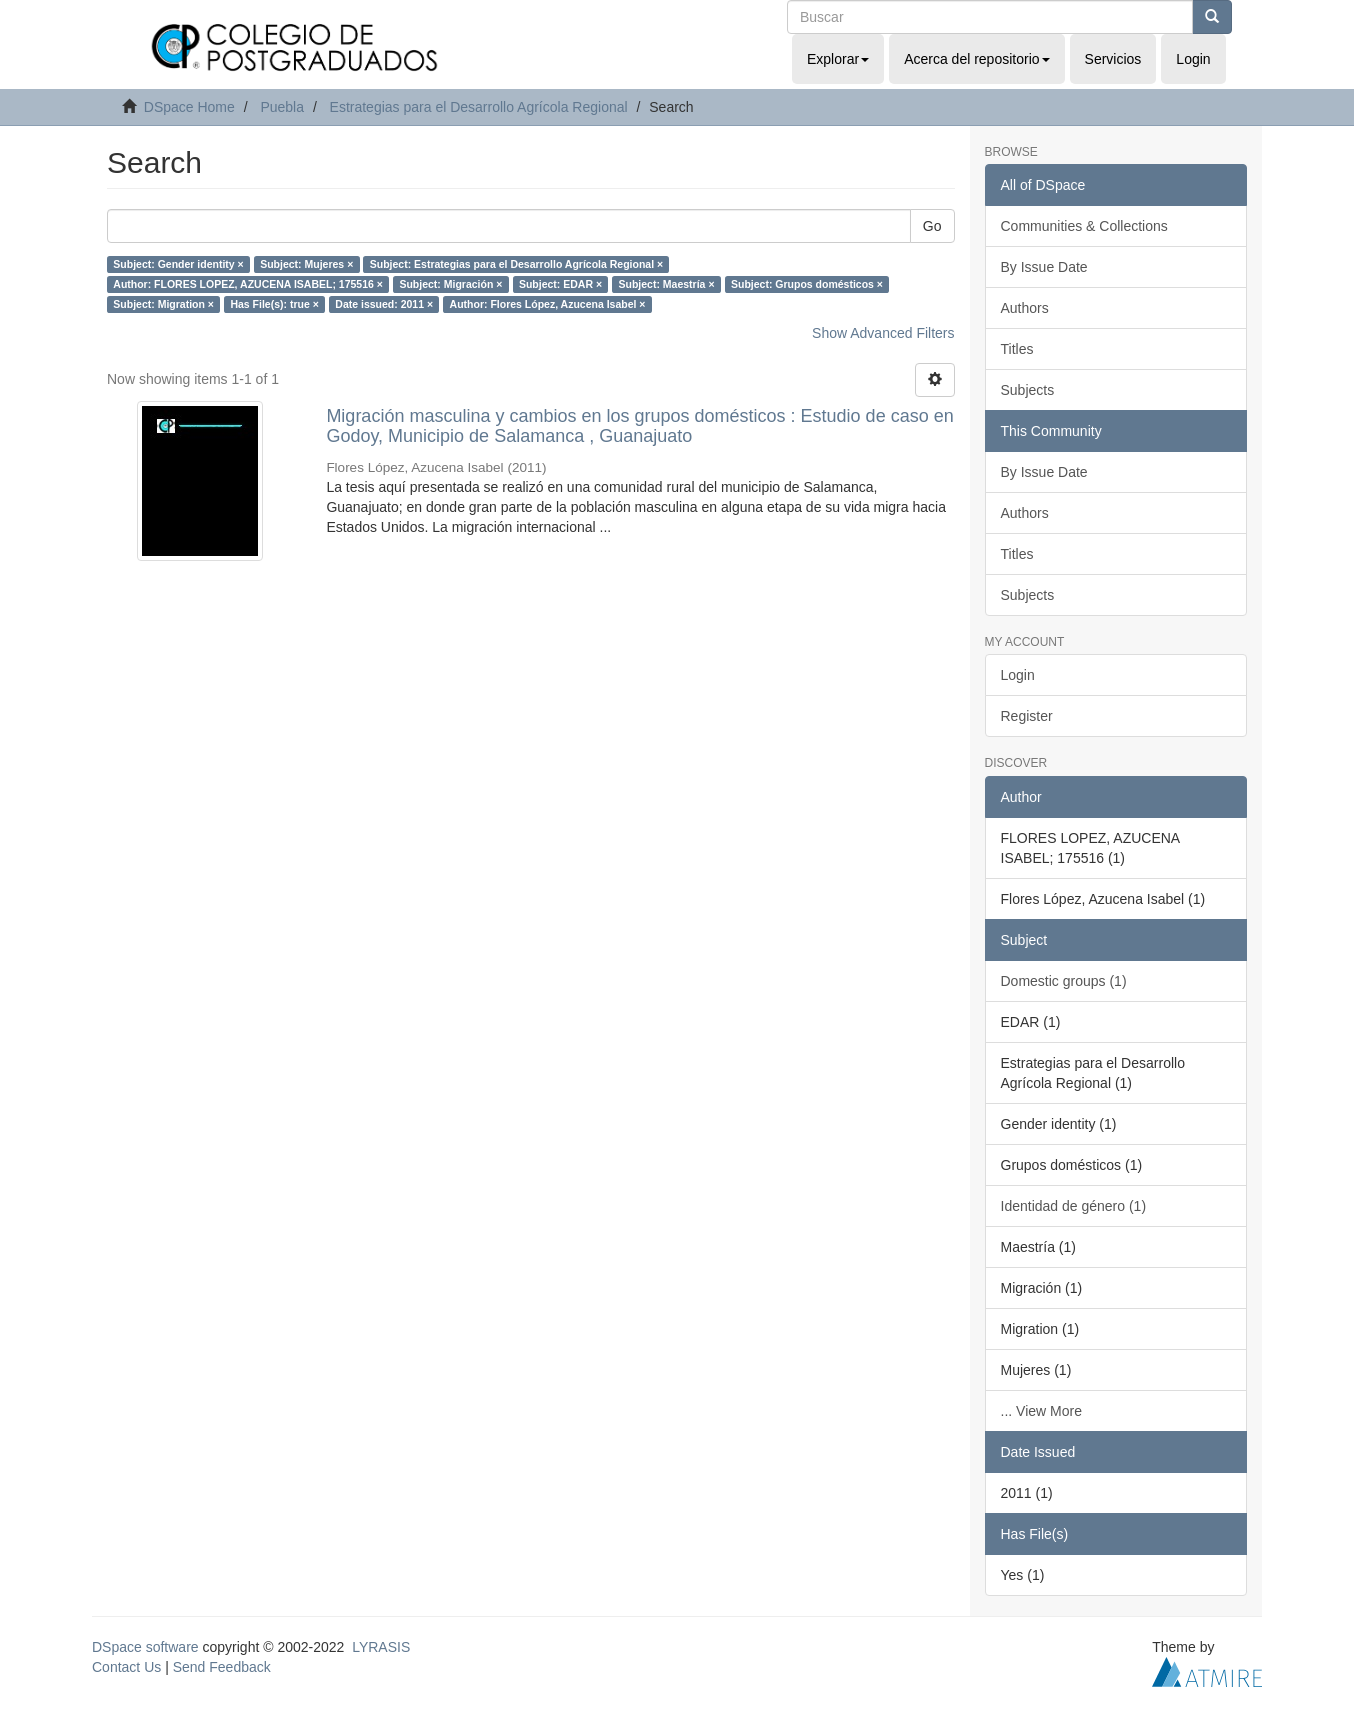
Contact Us (126, 1667)
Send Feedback (222, 1667)
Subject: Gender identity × (178, 264)
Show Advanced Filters (883, 333)
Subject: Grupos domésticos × (807, 284)
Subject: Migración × (450, 284)
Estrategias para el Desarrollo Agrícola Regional (479, 107)
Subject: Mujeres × (306, 264)
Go (932, 226)
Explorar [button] (838, 59)
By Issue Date (1044, 267)
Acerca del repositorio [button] (976, 59)
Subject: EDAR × (560, 284)
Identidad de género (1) (1074, 1206)
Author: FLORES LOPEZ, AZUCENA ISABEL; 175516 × (248, 284)
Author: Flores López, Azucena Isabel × (548, 304)
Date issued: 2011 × (384, 304)
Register (1027, 716)
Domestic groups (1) (1064, 981)
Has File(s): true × (274, 304)
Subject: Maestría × (667, 284)
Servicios (1113, 59)
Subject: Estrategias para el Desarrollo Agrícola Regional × (516, 264)
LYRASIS (381, 1647)
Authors (1025, 308)
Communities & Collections (1084, 226)
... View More (1041, 1411)
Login (1018, 675)
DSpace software (145, 1647)
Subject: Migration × (163, 304)
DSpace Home (189, 107)
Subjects (1028, 390)
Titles (1017, 349)
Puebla (282, 107)
